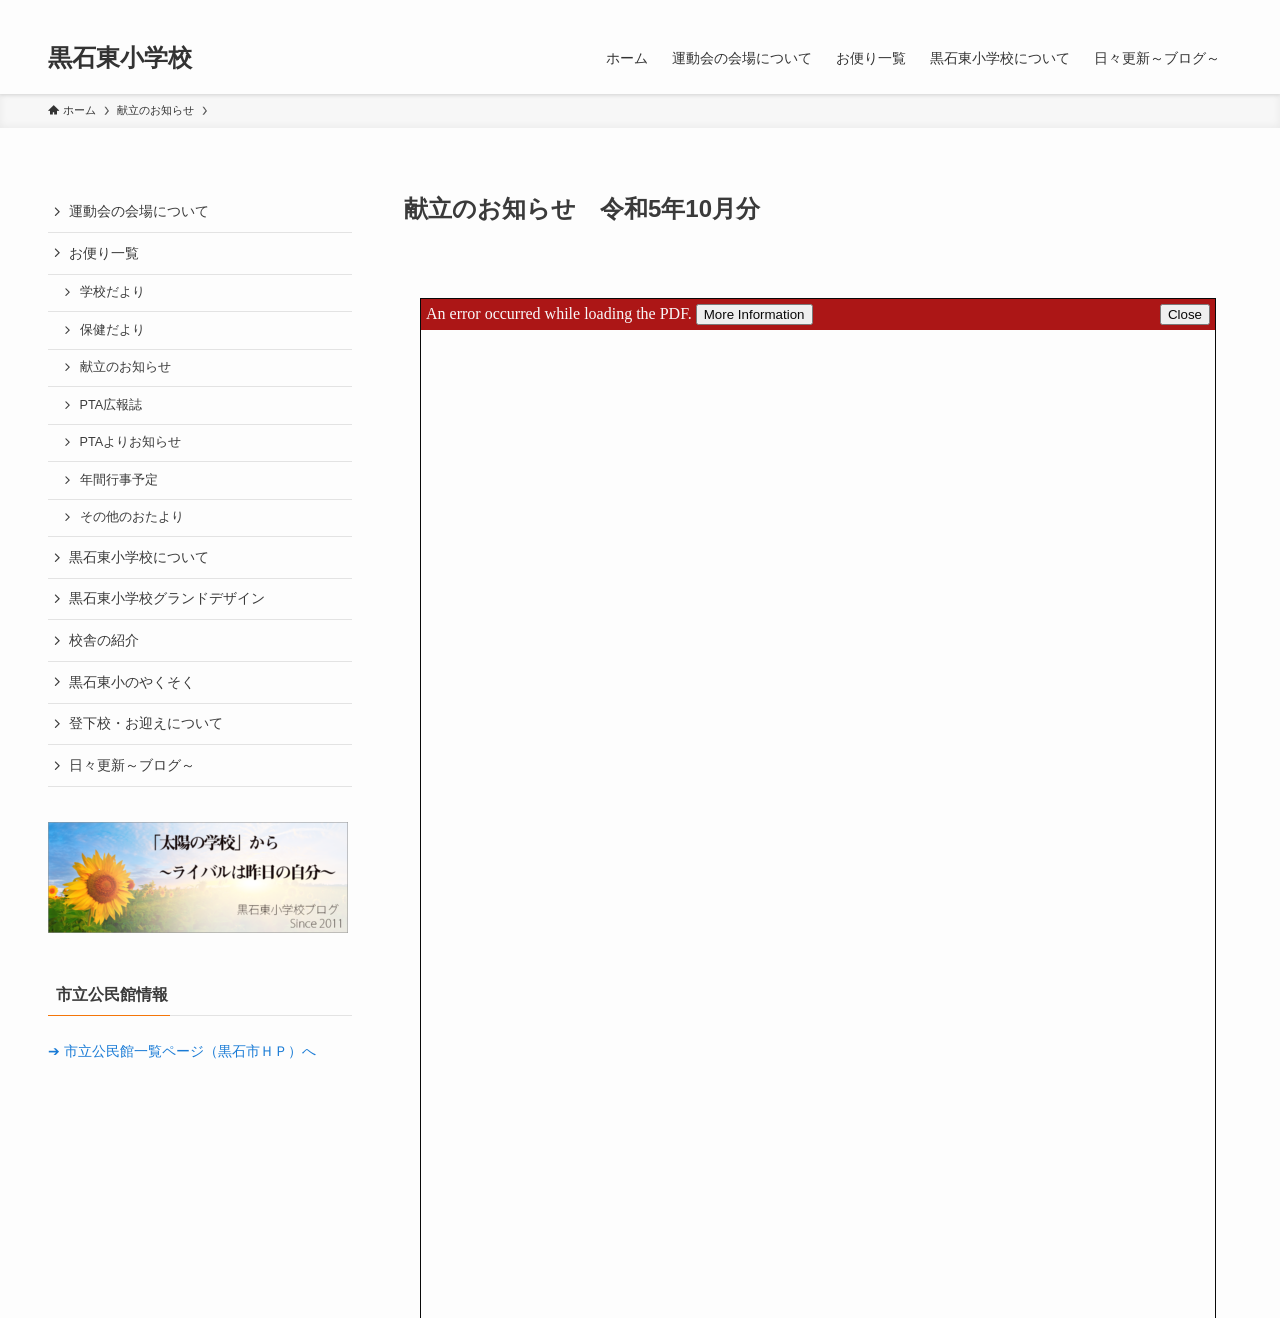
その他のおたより (132, 517)
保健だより (112, 330)
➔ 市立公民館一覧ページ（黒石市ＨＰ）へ (182, 1051)
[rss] (1193, 11)
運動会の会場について (139, 211)
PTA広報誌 (111, 405)
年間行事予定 (119, 480)
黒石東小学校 (120, 58)
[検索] (1219, 11)
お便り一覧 (104, 253)
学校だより (112, 292)
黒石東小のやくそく (132, 682)
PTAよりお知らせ (131, 442)
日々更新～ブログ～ (132, 765)
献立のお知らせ (125, 367)
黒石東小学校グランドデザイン (167, 598)
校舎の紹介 (104, 640)
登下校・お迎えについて (146, 723)
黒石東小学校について (139, 557)
